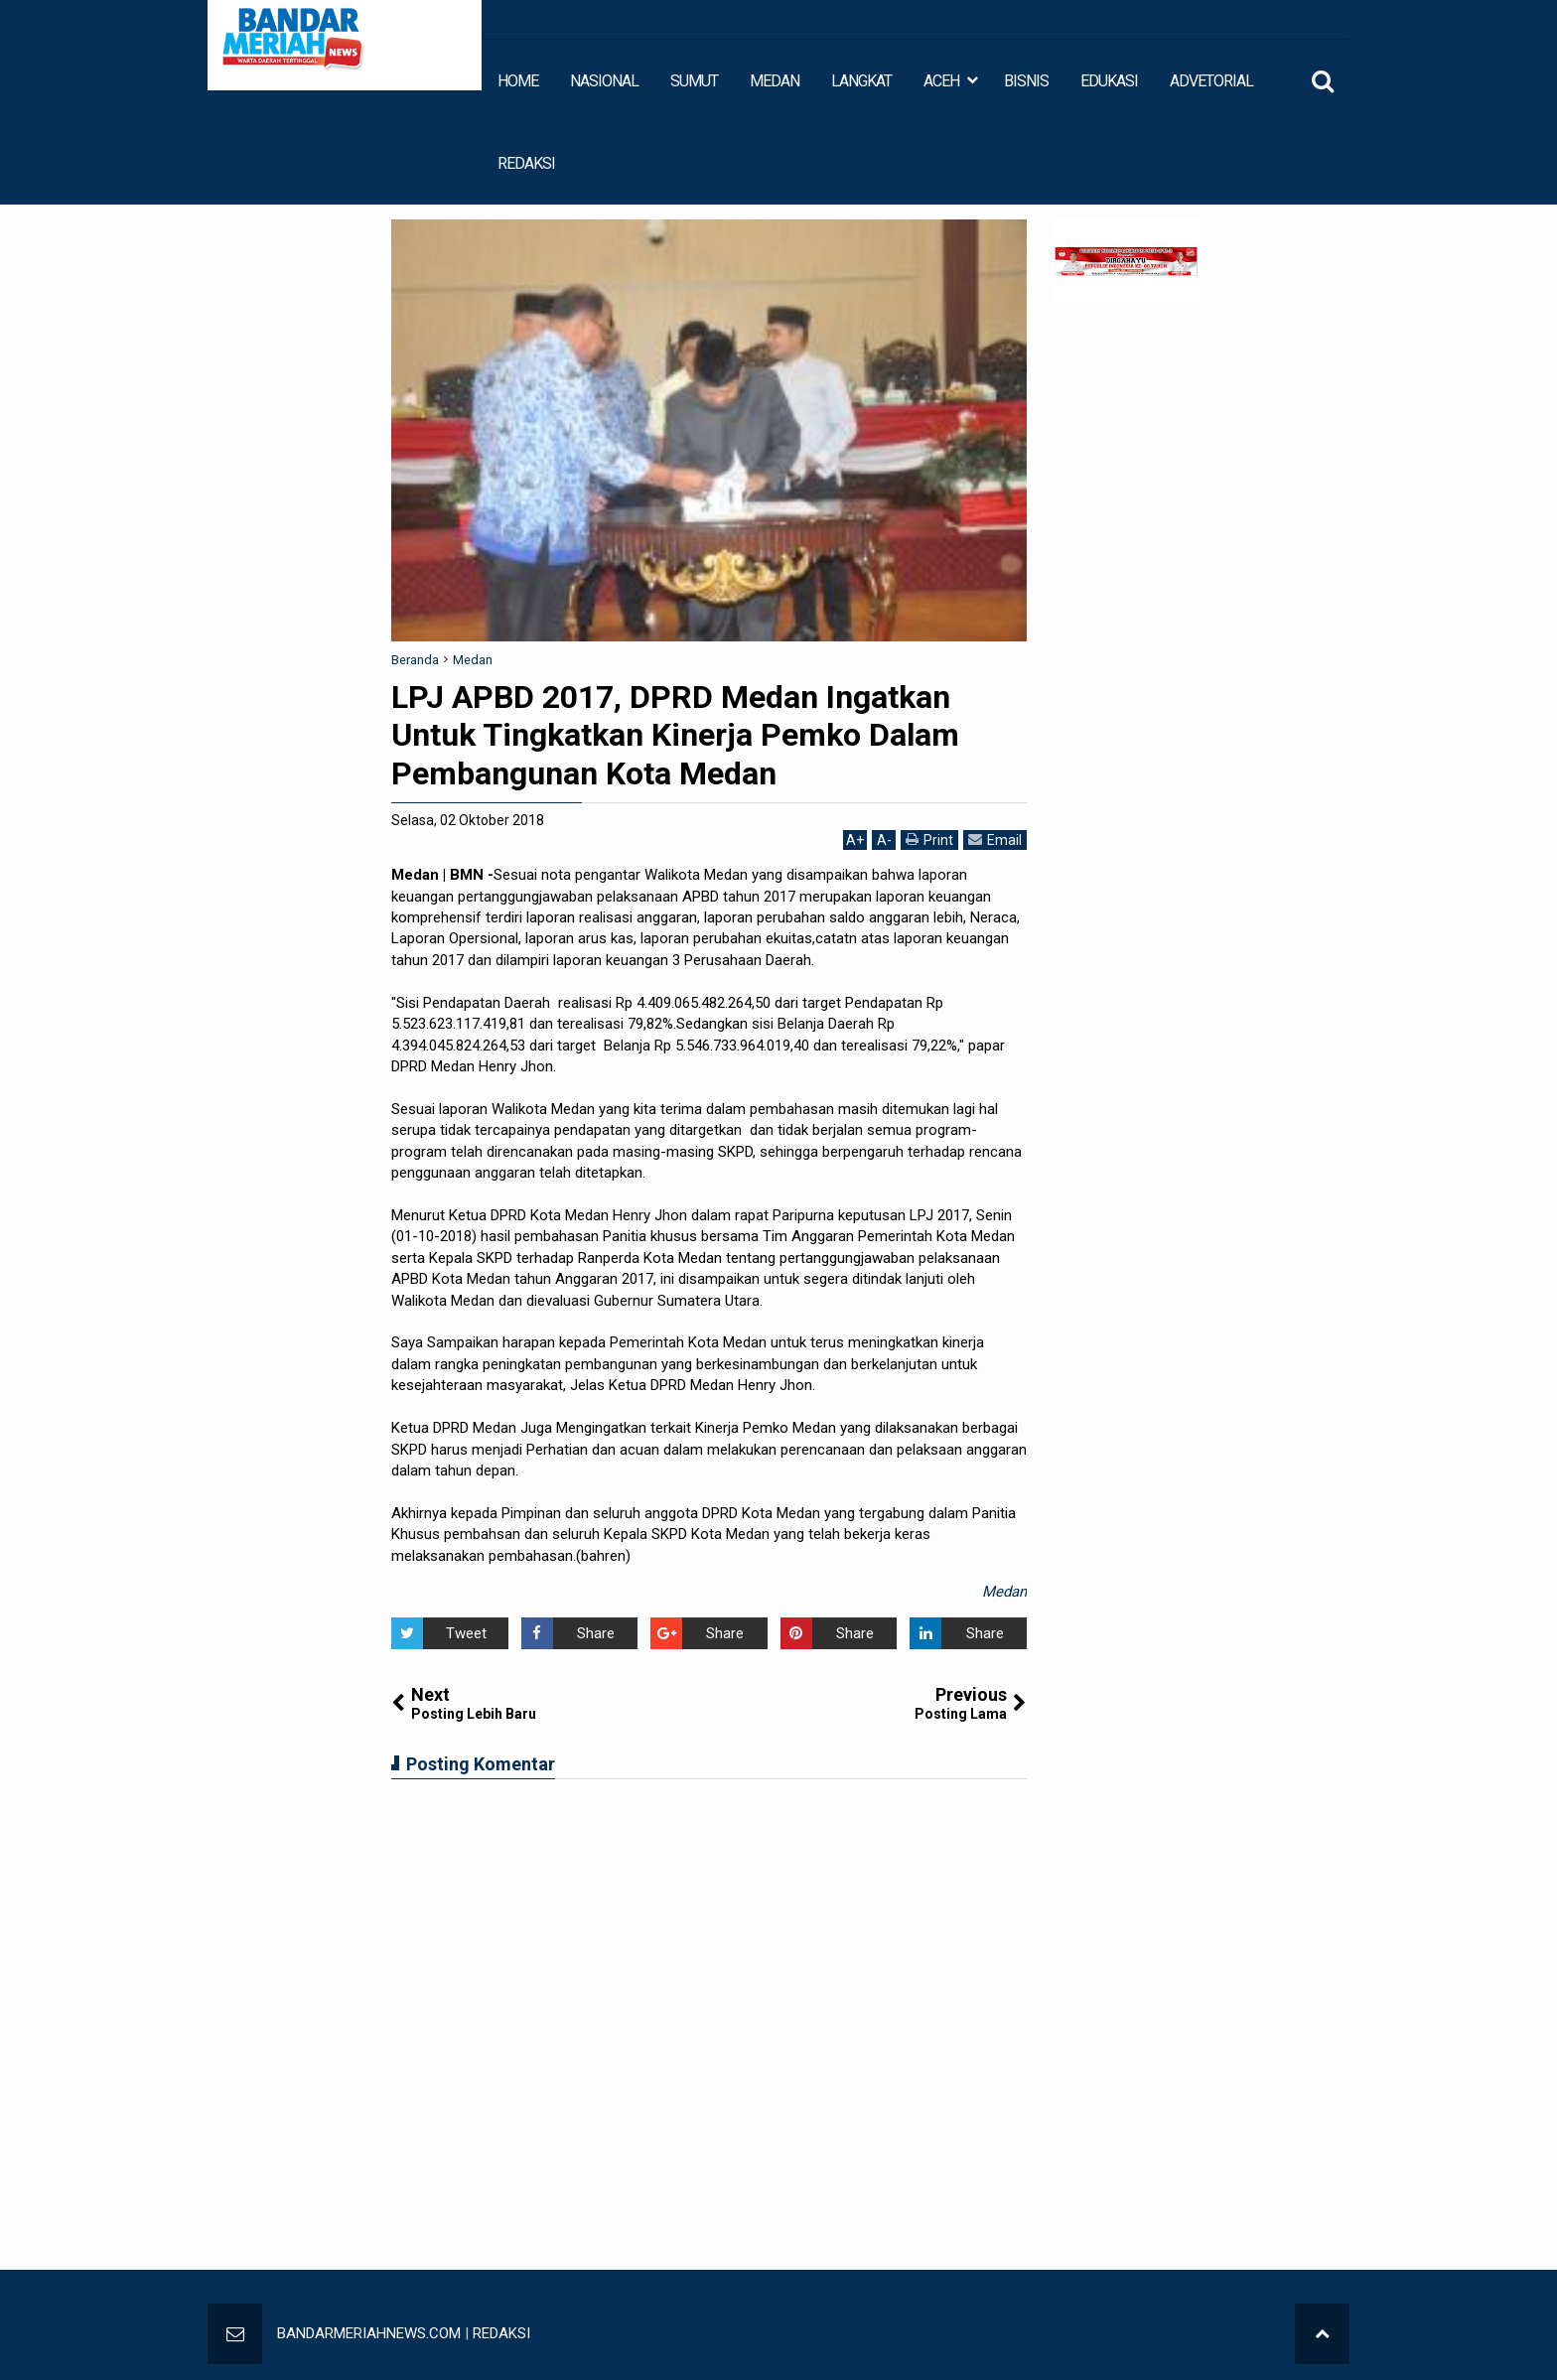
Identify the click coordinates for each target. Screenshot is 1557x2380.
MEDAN (774, 80)
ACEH (941, 80)
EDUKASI (1109, 80)
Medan (1004, 1592)
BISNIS (1026, 80)
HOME (517, 80)
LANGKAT (861, 80)
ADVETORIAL (1211, 80)
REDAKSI (526, 163)
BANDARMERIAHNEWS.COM (369, 2333)
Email (995, 839)
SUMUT (694, 80)
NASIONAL (604, 80)
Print (929, 839)
